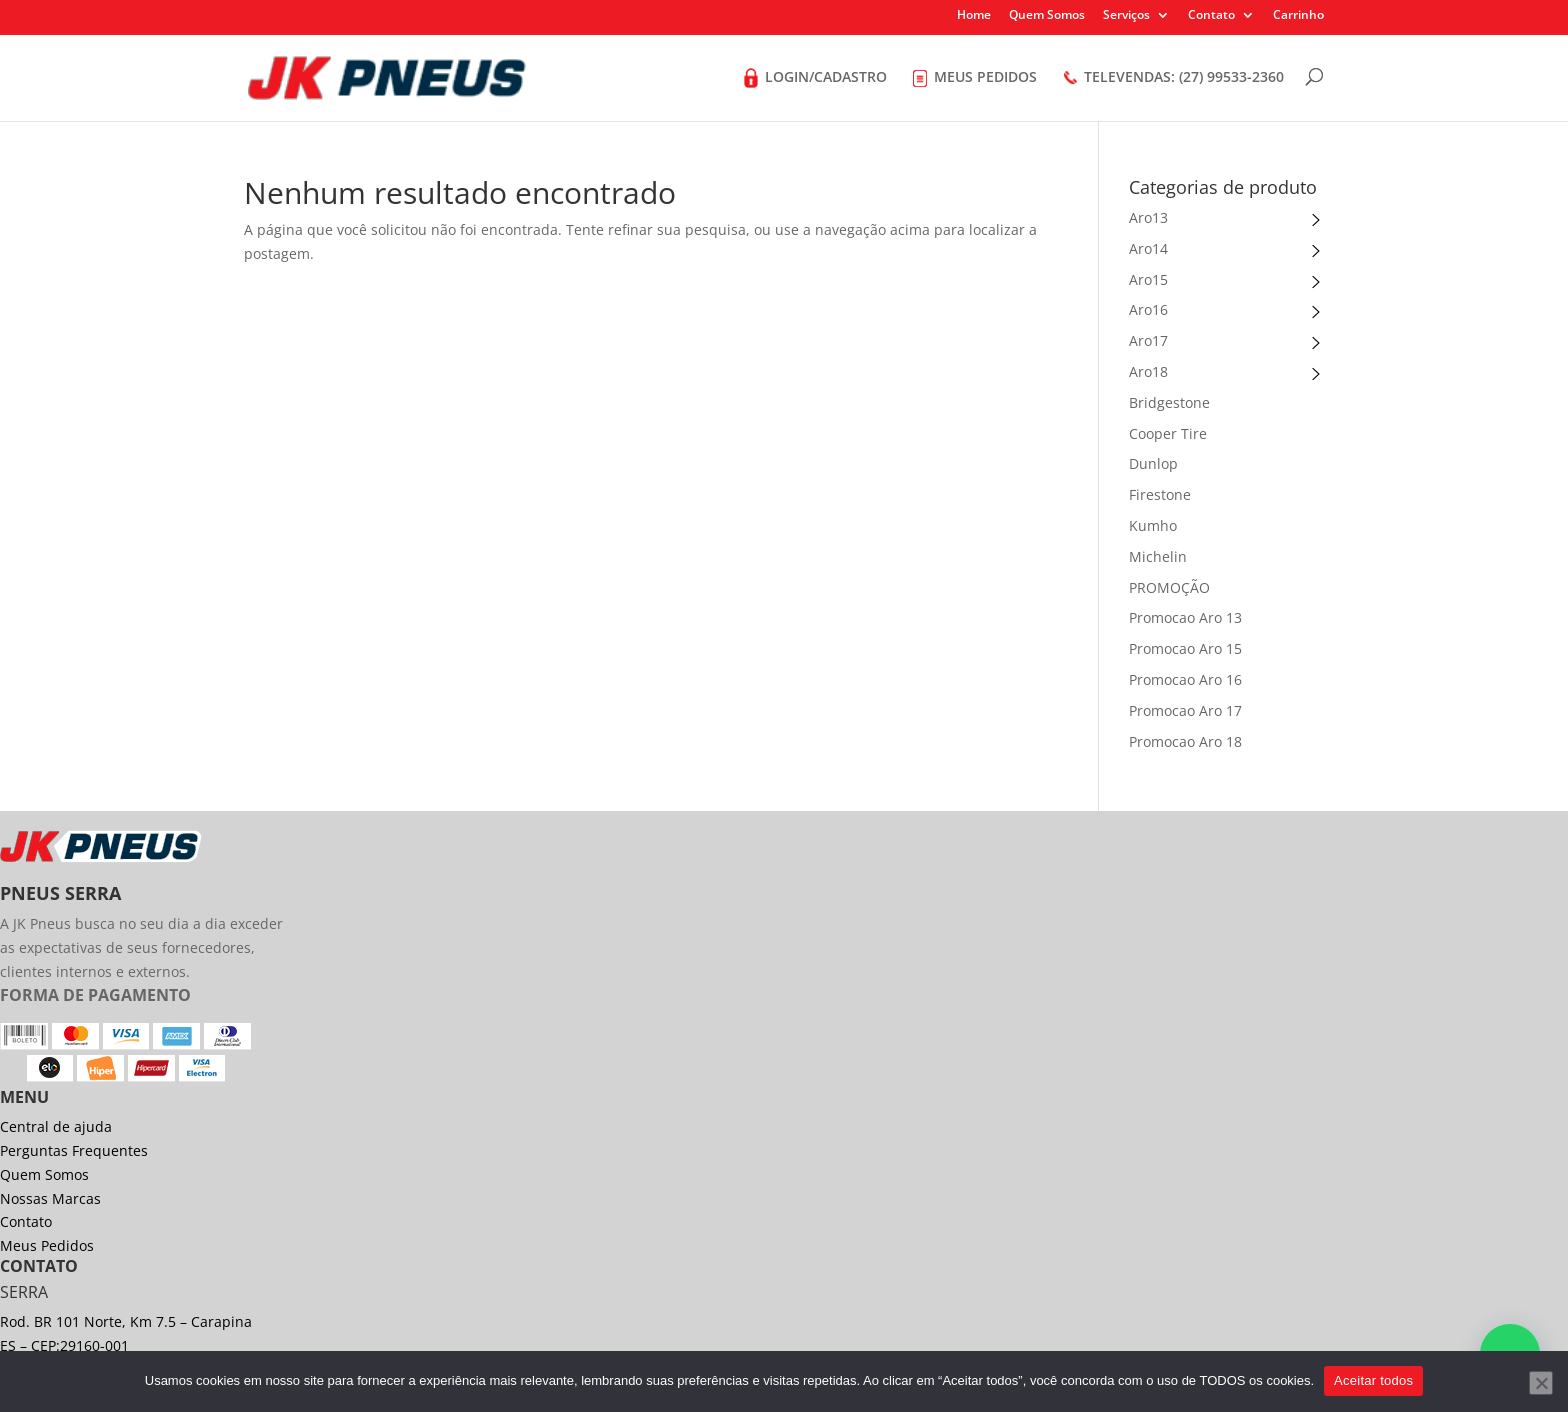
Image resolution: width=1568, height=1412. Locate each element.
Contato (1211, 16)
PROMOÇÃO (1169, 587)
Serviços (1126, 16)
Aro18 (1148, 371)
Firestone (1160, 494)
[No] (1541, 1383)
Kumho (1153, 525)
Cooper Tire (1168, 433)
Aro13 (1148, 217)
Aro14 (1148, 248)
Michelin (1158, 556)
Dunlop (1153, 463)
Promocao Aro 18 (1185, 741)
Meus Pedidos (47, 1245)
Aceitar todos (1373, 1380)
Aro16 (1148, 309)
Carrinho (1298, 16)
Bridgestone (1169, 402)
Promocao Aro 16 (1185, 679)
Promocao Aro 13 (1185, 617)
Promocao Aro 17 (1185, 710)
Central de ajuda (56, 1126)
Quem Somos (1047, 16)
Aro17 (1148, 340)
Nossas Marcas (50, 1198)
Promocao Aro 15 (1185, 648)
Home (974, 16)
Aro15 (1148, 279)
